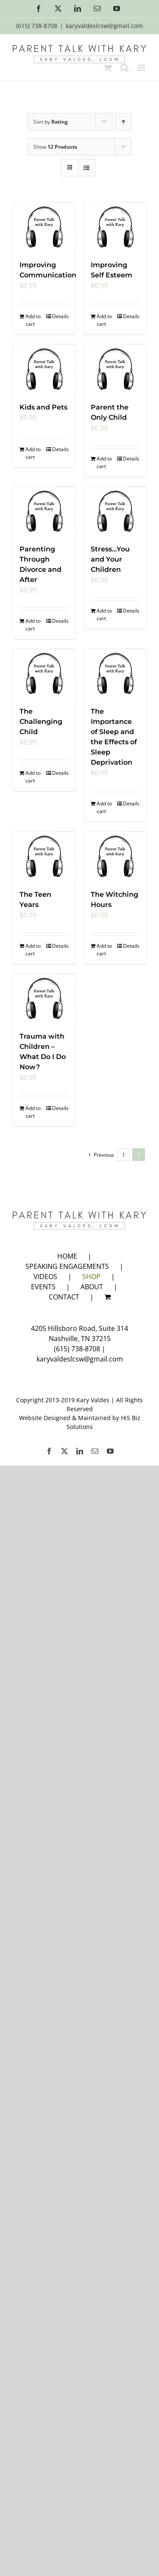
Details (60, 316)
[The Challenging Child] (44, 673)
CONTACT (64, 1297)
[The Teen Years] (44, 856)
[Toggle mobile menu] (141, 67)
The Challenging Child (41, 721)
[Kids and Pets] (44, 368)
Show (55, 146)
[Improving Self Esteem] (115, 226)
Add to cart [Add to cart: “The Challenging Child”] (33, 776)
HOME (67, 1256)
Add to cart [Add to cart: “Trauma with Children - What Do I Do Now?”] (33, 1111)
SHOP (91, 1276)
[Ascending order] (123, 121)
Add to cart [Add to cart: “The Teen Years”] (33, 949)
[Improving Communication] (44, 226)
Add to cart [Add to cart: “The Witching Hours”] (104, 949)
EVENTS (43, 1286)
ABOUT (92, 1286)
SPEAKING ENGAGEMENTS (67, 1266)
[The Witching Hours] (115, 856)
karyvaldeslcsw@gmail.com (104, 26)
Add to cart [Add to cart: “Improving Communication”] (33, 320)
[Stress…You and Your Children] (115, 511)
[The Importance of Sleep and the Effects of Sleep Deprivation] (115, 673)
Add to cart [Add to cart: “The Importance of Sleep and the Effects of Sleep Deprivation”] (104, 807)
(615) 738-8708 (77, 1348)
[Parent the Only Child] (115, 368)
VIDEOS (45, 1276)
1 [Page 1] (123, 1154)
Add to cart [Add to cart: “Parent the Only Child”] (104, 462)
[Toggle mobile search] (124, 67)
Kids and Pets (43, 407)
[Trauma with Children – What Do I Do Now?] (44, 998)
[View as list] (86, 167)
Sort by (50, 121)
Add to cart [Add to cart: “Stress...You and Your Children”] (104, 614)
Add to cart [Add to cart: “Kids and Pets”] (33, 453)
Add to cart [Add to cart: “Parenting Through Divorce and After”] (33, 624)
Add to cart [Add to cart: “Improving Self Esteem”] (104, 320)
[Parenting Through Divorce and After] (44, 511)
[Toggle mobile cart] (107, 67)
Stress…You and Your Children (110, 559)
